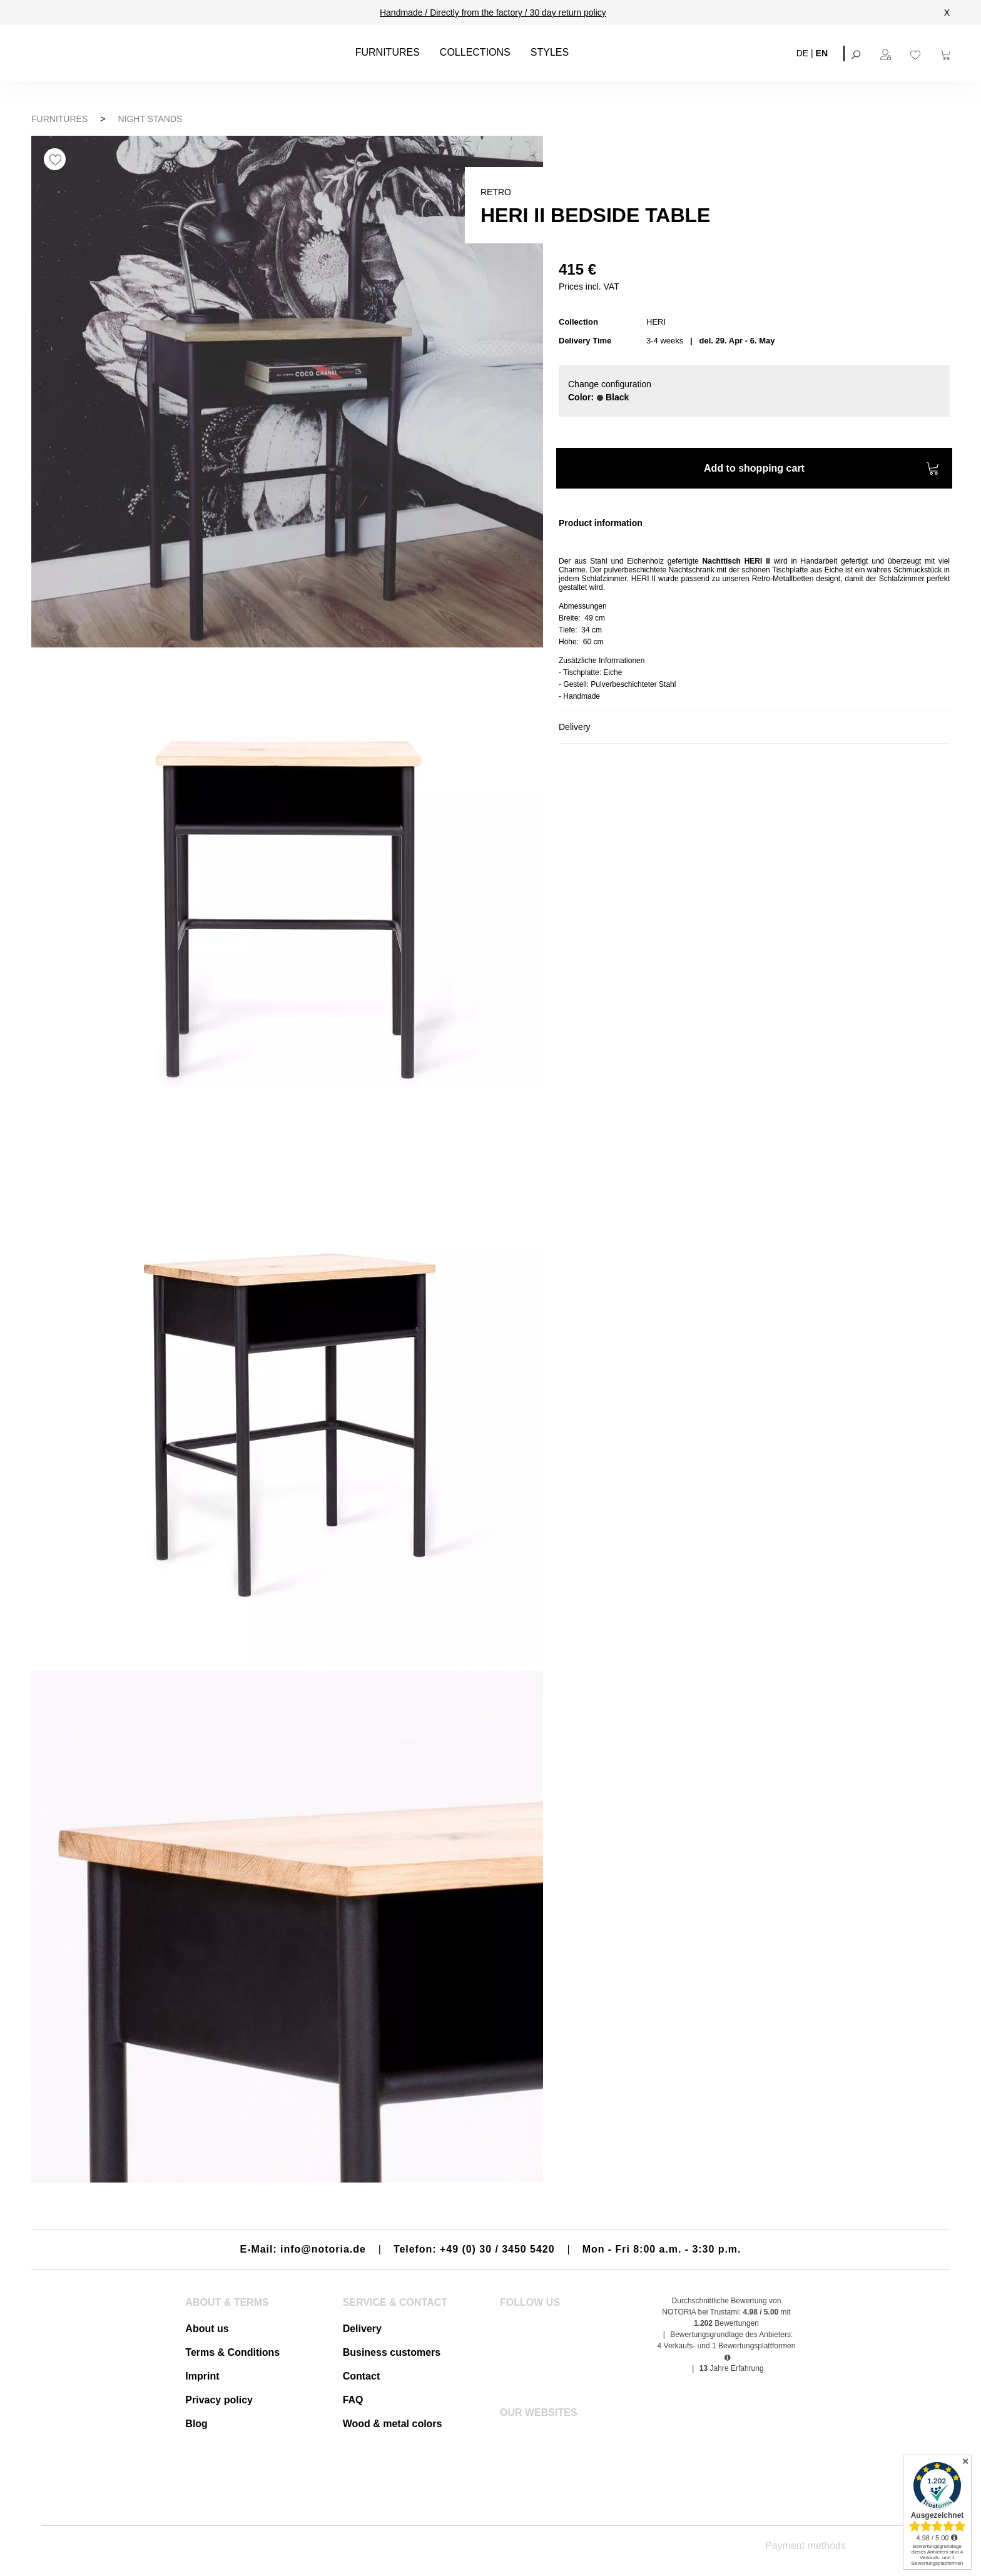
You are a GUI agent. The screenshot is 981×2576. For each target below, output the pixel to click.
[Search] (857, 53)
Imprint (202, 2376)
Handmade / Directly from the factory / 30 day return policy (493, 13)
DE (802, 52)
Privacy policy (219, 2400)
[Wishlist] (917, 53)
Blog (196, 2423)
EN (822, 52)
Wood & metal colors (392, 2423)
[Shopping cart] (947, 53)
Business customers (392, 2352)
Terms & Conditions (232, 2352)
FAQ (353, 2400)
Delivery (362, 2328)
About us (206, 2328)
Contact (361, 2376)
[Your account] (887, 53)
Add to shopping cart (822, 470)
